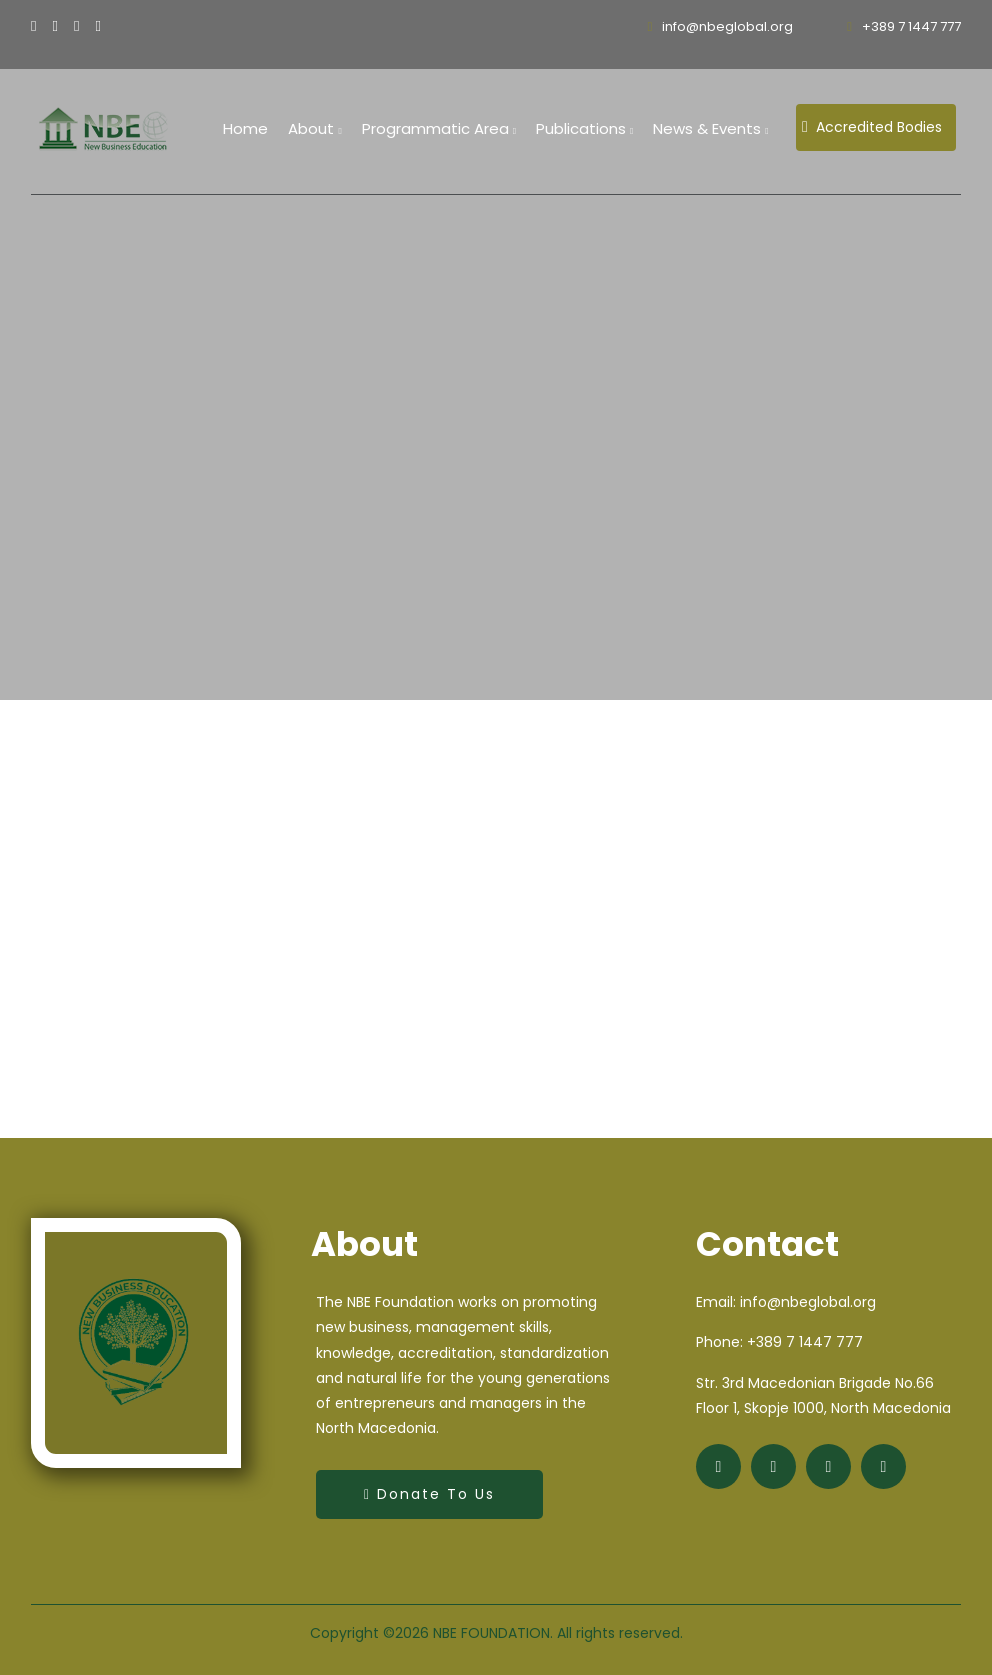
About (314, 128)
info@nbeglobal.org (721, 26)
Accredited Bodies (872, 127)
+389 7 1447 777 (904, 26)
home (245, 128)
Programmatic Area (439, 128)
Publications (584, 128)
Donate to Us (429, 1494)
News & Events (710, 128)
